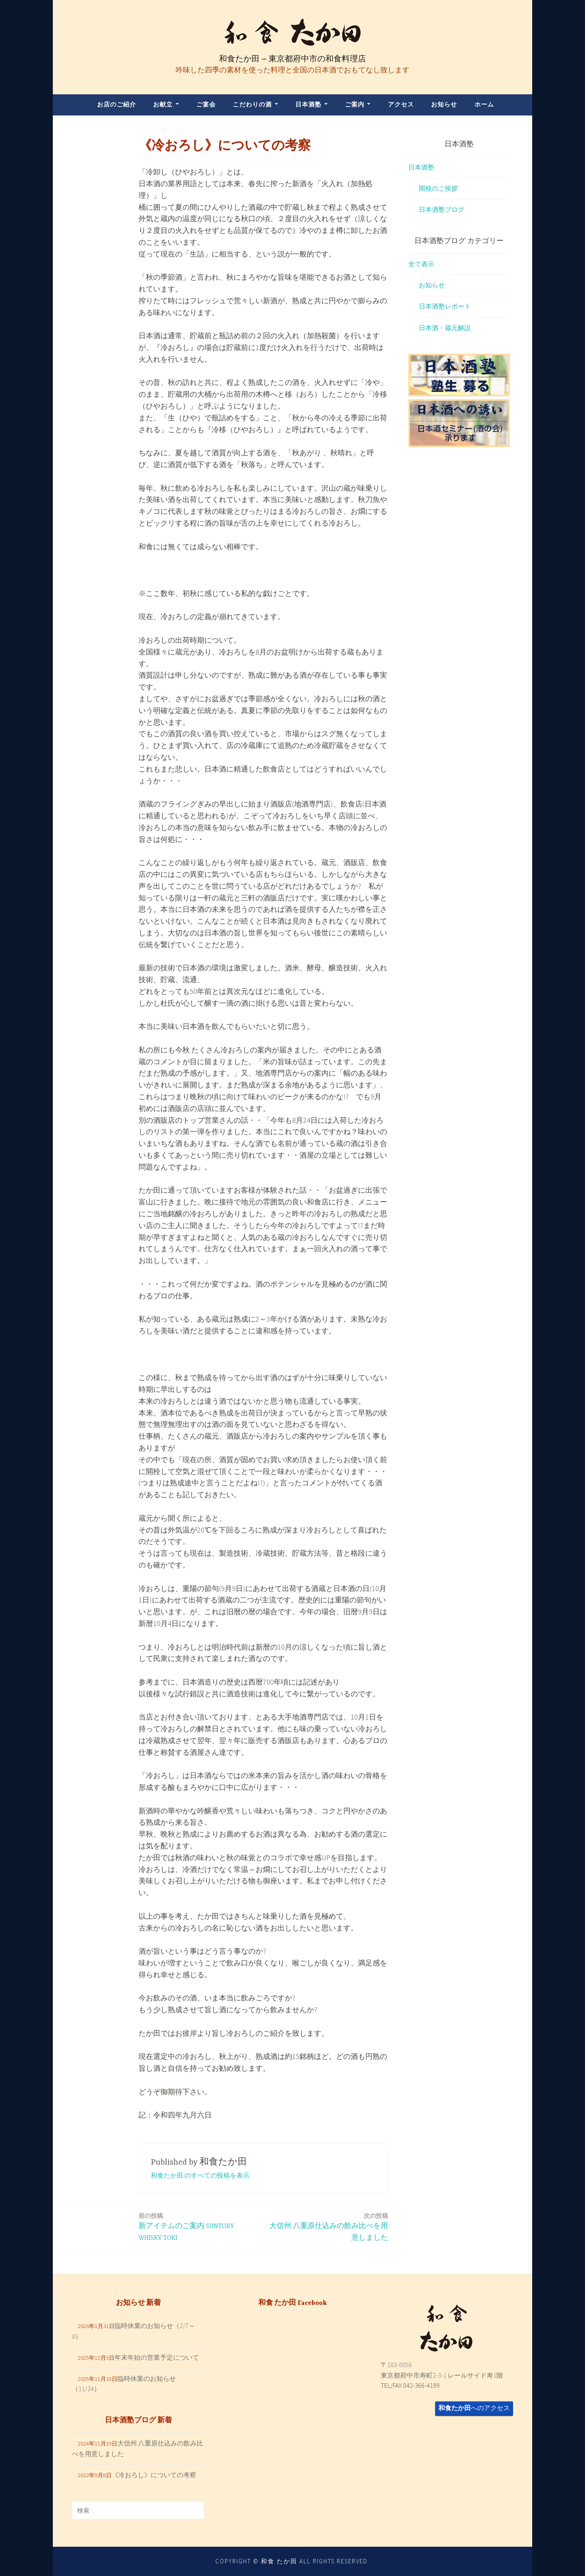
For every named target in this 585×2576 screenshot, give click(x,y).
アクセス (401, 104)
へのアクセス (474, 2408)
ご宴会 (206, 104)
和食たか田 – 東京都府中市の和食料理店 (292, 58)
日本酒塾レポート (445, 306)
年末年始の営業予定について (157, 2357)
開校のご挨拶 (438, 188)
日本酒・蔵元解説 (445, 328)
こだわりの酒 (252, 104)
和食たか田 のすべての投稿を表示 (200, 2175)
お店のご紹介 (116, 104)
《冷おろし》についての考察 (154, 2475)
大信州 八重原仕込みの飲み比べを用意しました (328, 2226)
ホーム (484, 104)
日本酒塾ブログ (441, 209)
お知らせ (444, 104)
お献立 (163, 104)
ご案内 (354, 104)
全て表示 (421, 264)
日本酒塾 (308, 104)
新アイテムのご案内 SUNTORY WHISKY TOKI (198, 2226)
